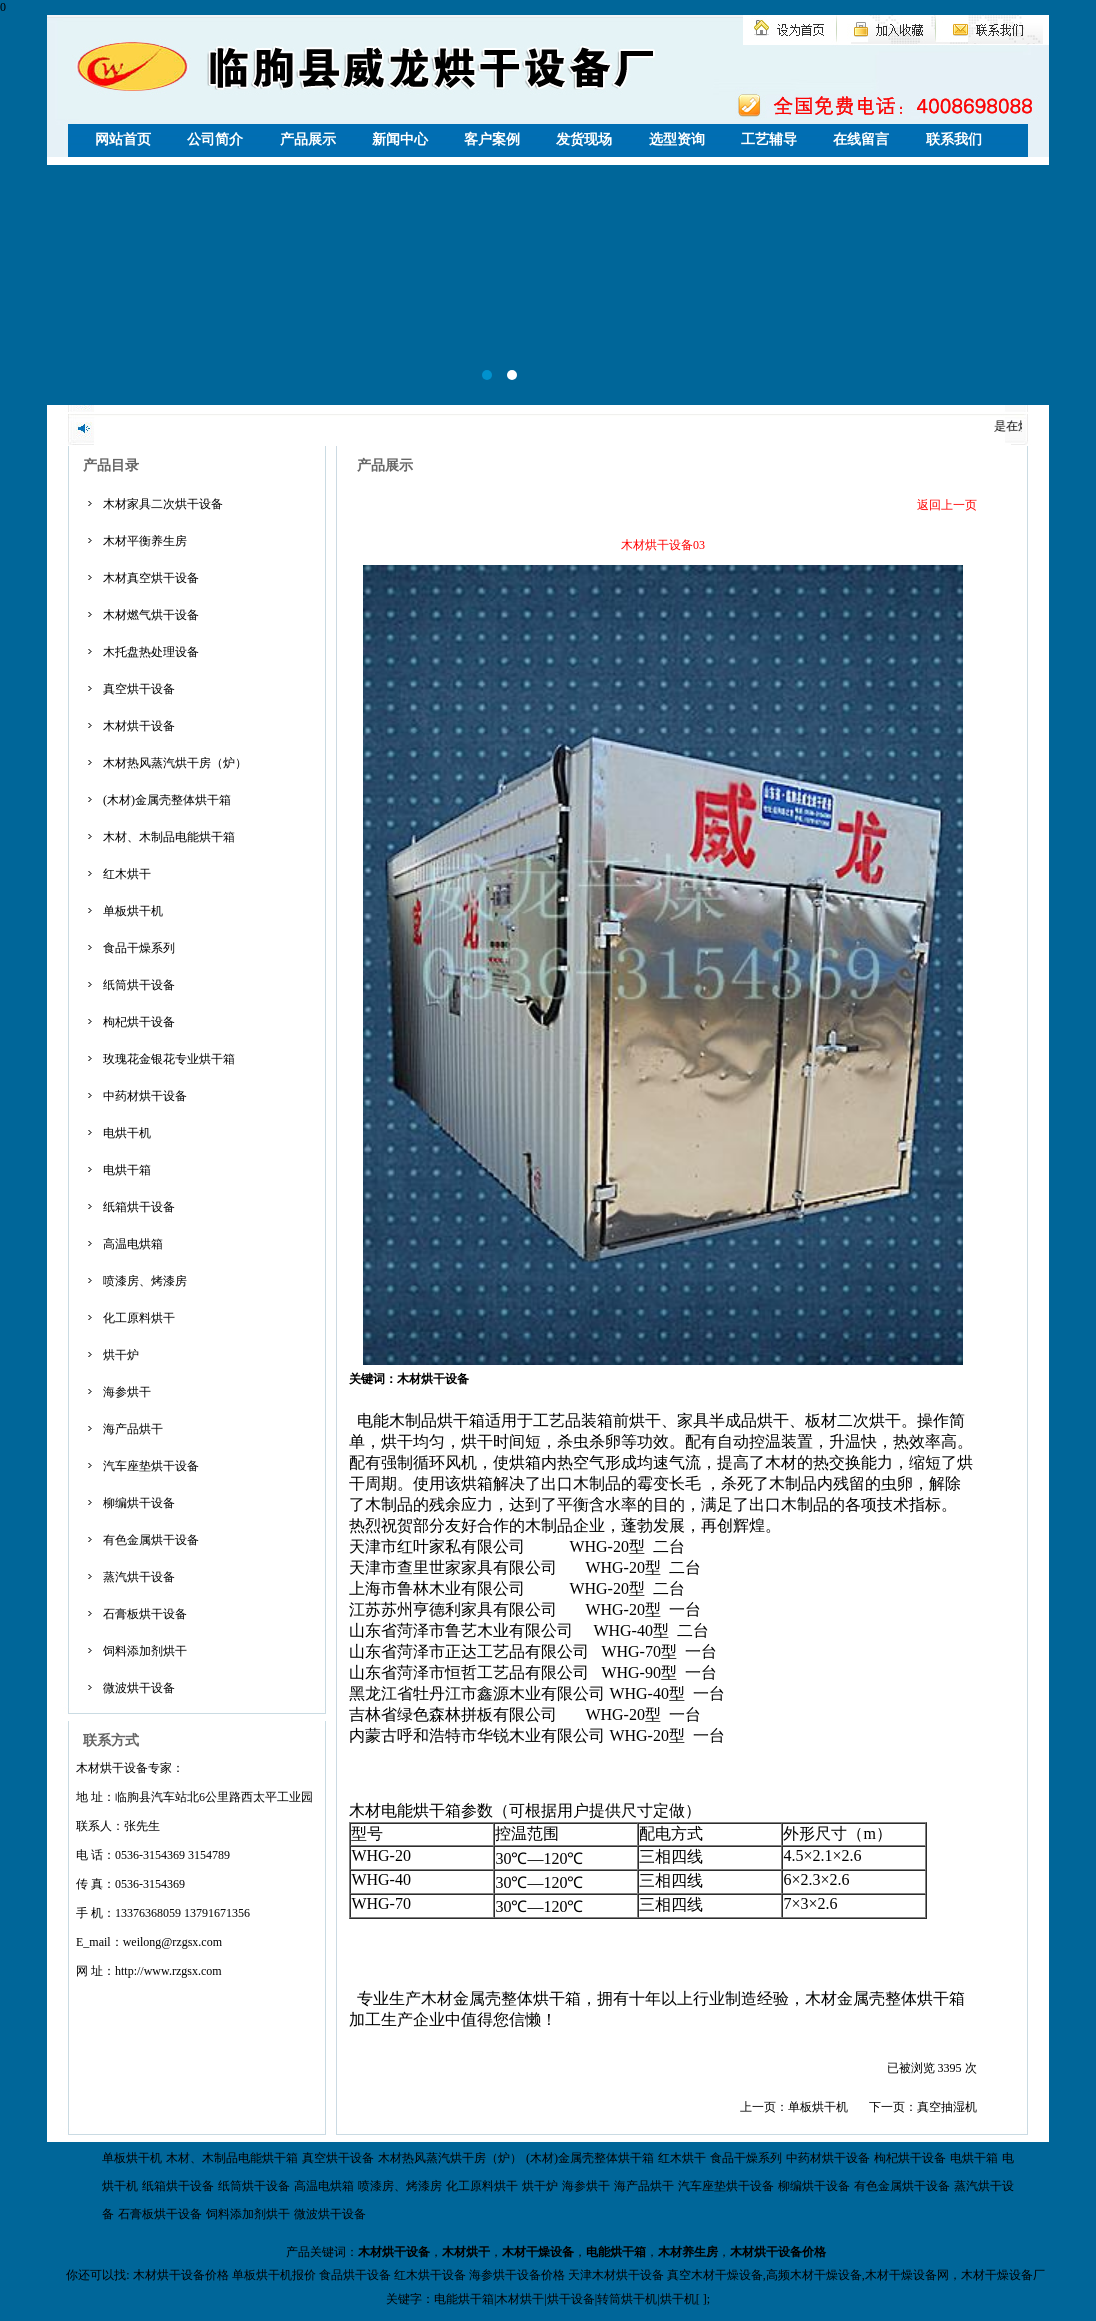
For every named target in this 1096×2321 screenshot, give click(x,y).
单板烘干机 (133, 911)
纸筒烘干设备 (139, 985)
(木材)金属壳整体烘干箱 (167, 800)
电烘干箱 (127, 1170)
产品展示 (308, 139)
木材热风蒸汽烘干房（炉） (175, 763)
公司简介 (215, 139)
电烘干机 (127, 1133)
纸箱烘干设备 (139, 1207)
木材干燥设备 (538, 2252)
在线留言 (861, 139)
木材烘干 (466, 2252)
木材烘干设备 (139, 726)
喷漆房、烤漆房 (145, 1281)
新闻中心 (400, 139)
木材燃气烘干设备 (151, 615)
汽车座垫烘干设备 (151, 1466)
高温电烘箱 (133, 1244)
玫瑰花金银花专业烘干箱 (169, 1059)
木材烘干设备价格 (778, 2252)
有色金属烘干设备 (151, 1540)
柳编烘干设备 (139, 1503)
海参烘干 (127, 1392)
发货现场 (584, 139)
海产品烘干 (133, 1429)
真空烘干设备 (139, 689)
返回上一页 (947, 505)
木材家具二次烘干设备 (163, 504)
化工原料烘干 (139, 1318)
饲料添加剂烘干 (145, 1651)
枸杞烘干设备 (139, 1022)
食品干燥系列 (139, 948)
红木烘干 (127, 874)
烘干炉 (121, 1355)
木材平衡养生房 (145, 541)
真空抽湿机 (947, 2107)
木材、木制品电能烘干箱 (169, 837)
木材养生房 (688, 2252)
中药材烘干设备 (145, 1096)
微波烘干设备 (139, 1688)
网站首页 (123, 139)
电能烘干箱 (616, 2252)
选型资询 (677, 139)
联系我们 (954, 139)
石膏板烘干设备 (145, 1614)
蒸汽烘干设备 (139, 1577)
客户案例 (492, 139)
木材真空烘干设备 (151, 578)
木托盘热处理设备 (151, 652)
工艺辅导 (769, 139)
